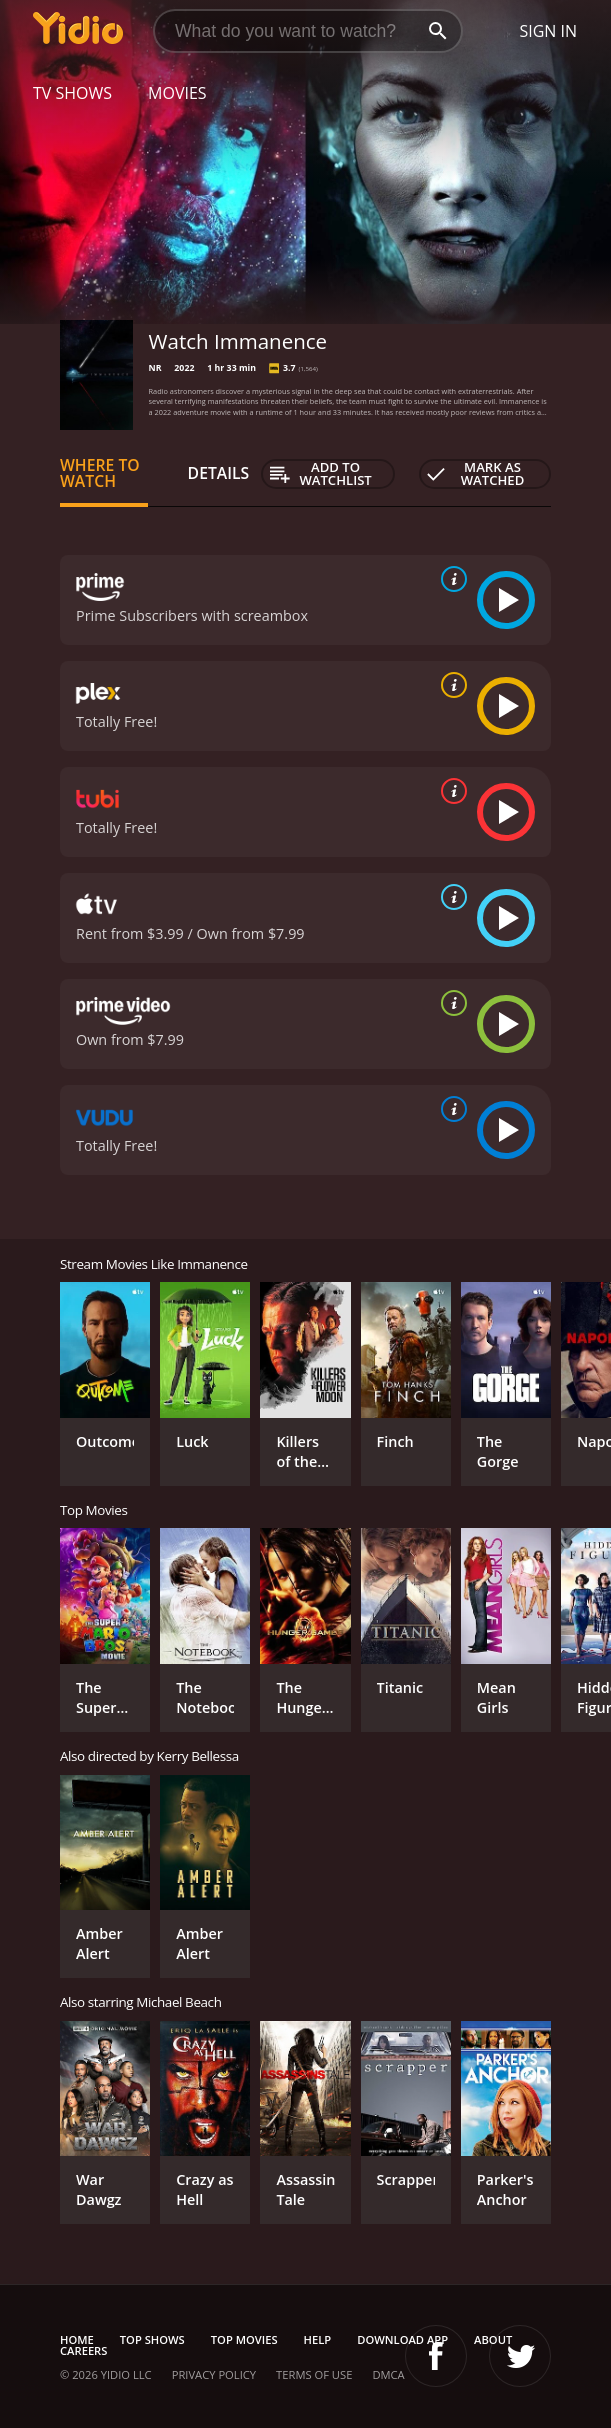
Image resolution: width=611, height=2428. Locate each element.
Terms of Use (314, 2374)
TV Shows (72, 93)
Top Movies (244, 2339)
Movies (177, 93)
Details (219, 473)
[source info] (450, 579)
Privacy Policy (214, 2374)
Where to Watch (100, 473)
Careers (83, 2350)
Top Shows (152, 2339)
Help (318, 2339)
